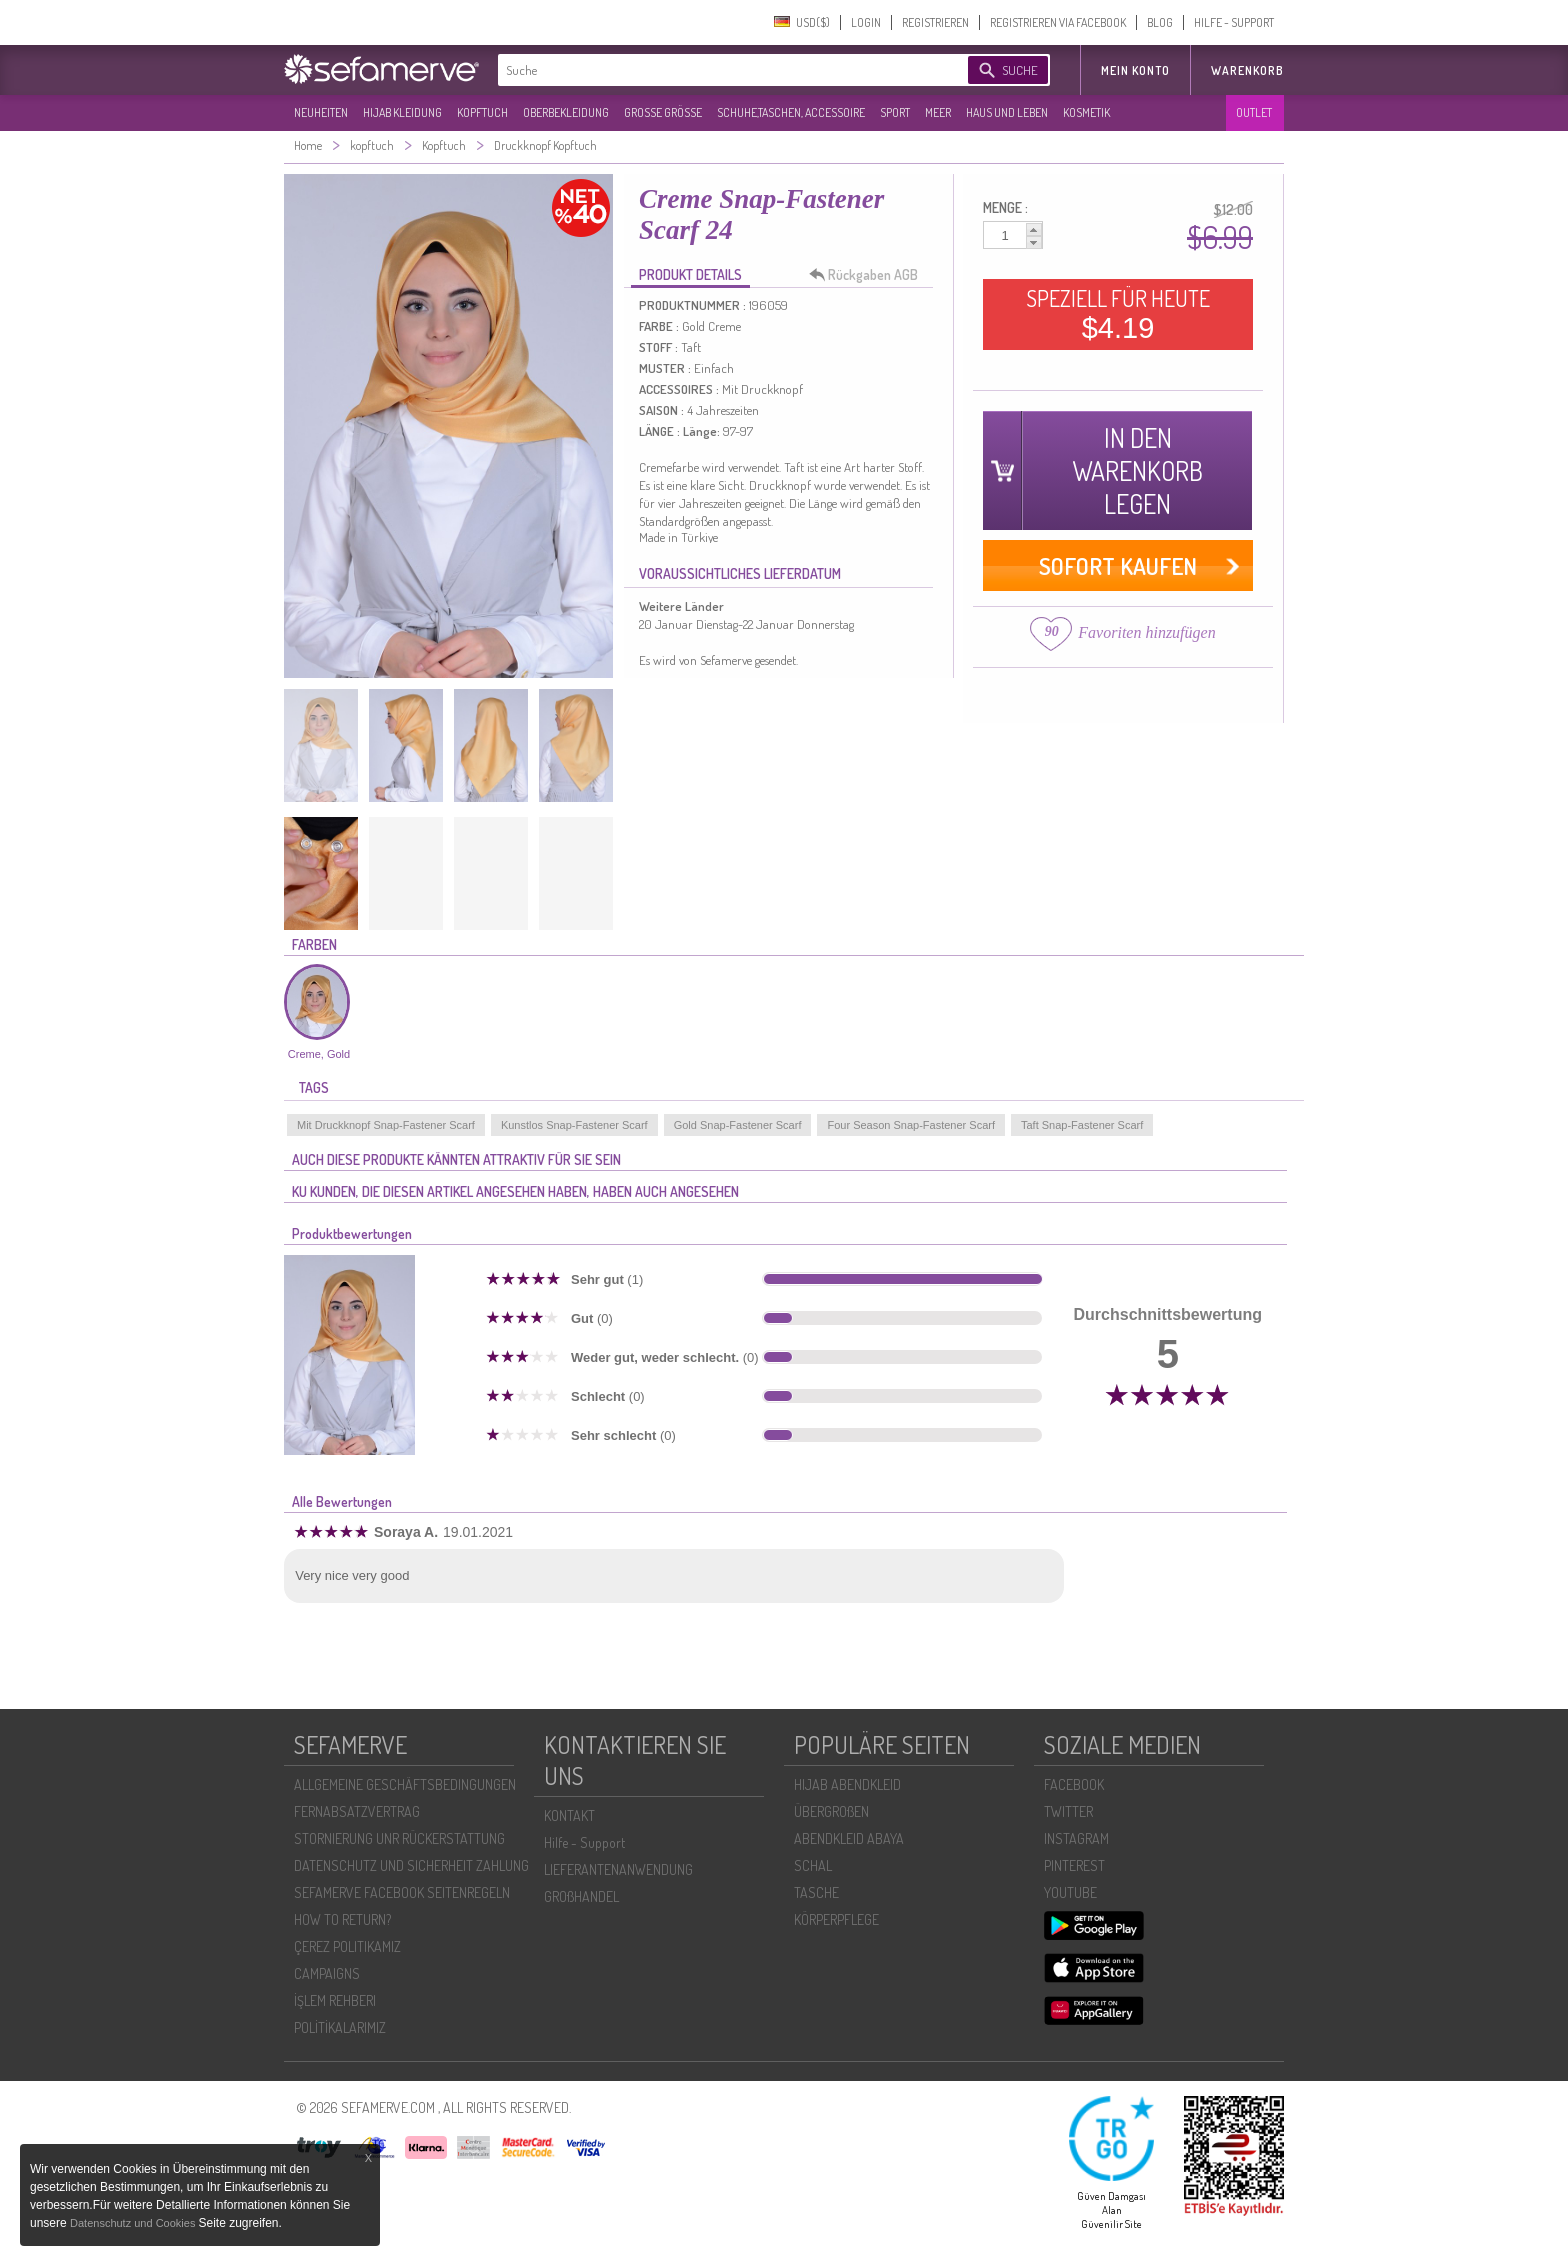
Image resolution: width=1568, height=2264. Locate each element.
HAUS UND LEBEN (1007, 112)
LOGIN (866, 22)
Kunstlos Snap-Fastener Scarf (574, 1125)
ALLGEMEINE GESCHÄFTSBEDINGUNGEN (405, 1784)
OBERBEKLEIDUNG (566, 112)
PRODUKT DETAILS (690, 274)
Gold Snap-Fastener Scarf (738, 1125)
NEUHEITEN (321, 112)
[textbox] (716, 70)
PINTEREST (1074, 1865)
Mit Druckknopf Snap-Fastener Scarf (386, 1125)
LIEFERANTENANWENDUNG (618, 1869)
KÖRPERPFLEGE (836, 1919)
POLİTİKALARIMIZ (340, 2027)
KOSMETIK (1086, 112)
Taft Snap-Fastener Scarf (1082, 1125)
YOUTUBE (1070, 1892)
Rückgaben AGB (869, 275)
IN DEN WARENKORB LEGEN (1137, 470)
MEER (938, 112)
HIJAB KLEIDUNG (402, 112)
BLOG (1160, 22)
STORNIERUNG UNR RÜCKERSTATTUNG (399, 1838)
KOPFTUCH (482, 112)
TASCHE (816, 1892)
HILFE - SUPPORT (1234, 22)
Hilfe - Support (584, 1842)
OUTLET (1254, 112)
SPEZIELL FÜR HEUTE (1118, 314)
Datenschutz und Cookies (134, 2223)
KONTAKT (569, 1815)
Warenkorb (1247, 70)
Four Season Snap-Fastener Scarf (911, 1125)
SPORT (895, 112)
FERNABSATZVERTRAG (357, 1811)
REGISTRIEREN (935, 22)
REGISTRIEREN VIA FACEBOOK (1058, 22)
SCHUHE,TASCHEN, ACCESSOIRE (791, 112)
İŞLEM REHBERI (335, 2000)
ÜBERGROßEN (831, 1811)
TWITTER (1068, 1811)
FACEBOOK (1074, 1784)
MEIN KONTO (1135, 70)
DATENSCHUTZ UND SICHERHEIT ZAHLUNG (411, 1865)
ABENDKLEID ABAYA (849, 1838)
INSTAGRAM (1076, 1838)
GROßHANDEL (581, 1896)
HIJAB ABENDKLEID (847, 1784)
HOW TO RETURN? (342, 1919)
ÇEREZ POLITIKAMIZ (347, 1946)
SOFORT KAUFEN (1118, 565)
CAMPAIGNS (327, 1973)
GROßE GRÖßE (663, 112)
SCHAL (813, 1865)
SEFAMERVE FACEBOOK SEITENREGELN (402, 1892)
